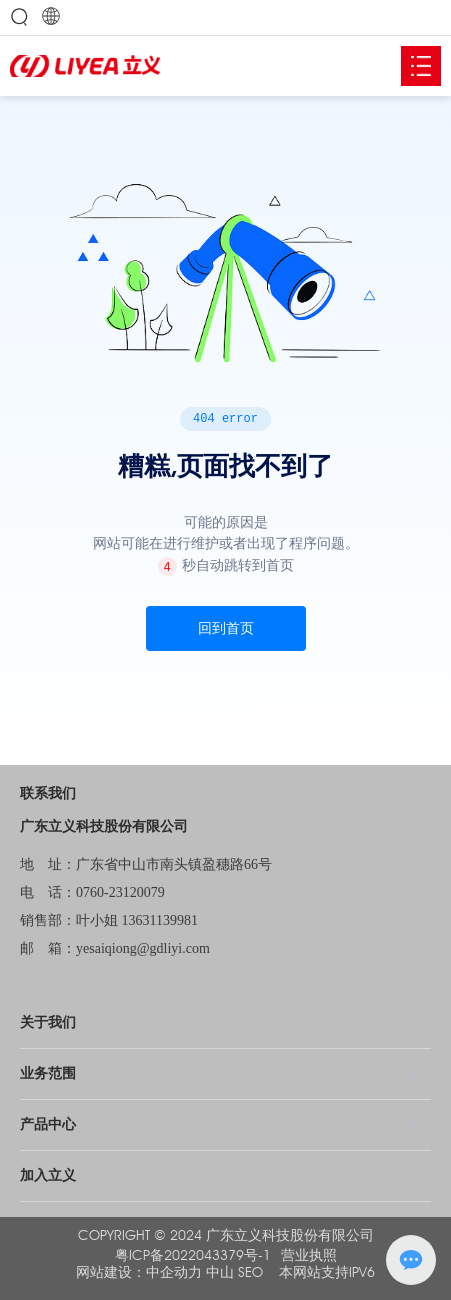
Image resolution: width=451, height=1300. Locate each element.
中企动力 (174, 1272)
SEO (250, 1272)
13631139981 (160, 920)
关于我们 (48, 1022)
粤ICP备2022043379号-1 (193, 1255)
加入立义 (48, 1175)
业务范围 (48, 1073)
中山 (220, 1272)
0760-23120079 (120, 892)
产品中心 (48, 1124)
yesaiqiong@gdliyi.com (143, 948)
